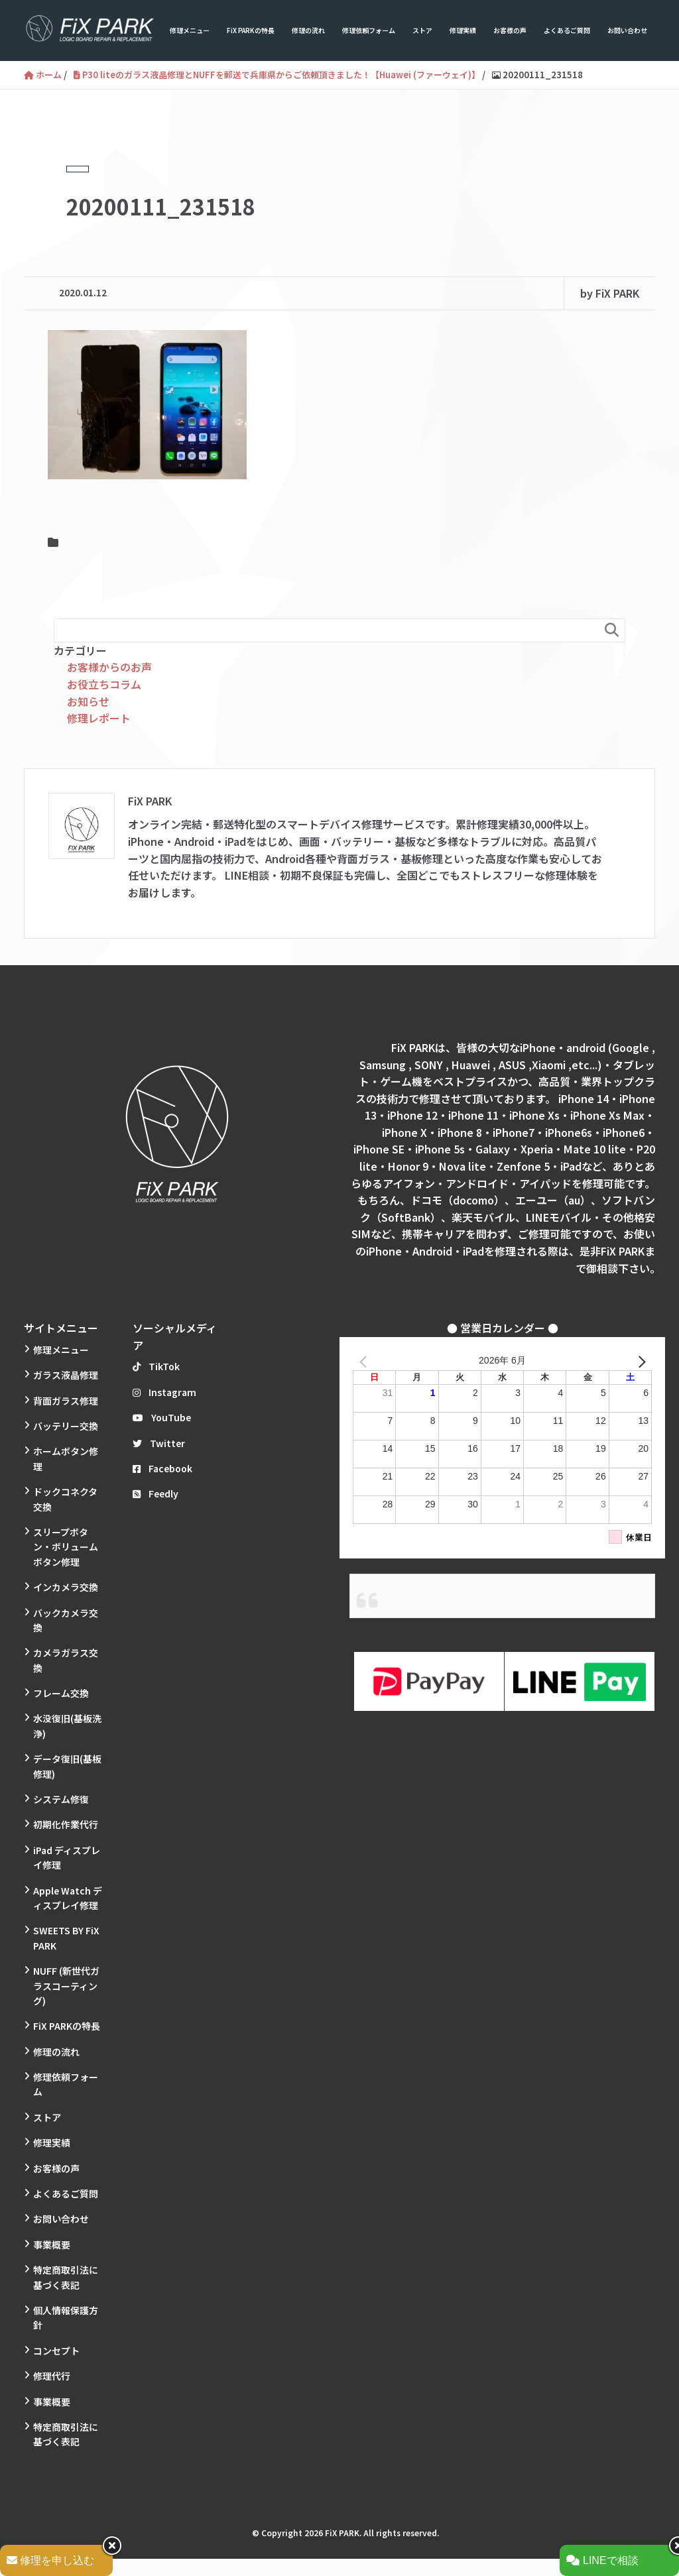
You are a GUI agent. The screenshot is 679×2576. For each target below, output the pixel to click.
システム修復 (61, 1799)
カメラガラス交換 (65, 1660)
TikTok (156, 1366)
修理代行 (51, 2375)
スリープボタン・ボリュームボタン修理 (65, 1546)
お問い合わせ (627, 30)
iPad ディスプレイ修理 (66, 1857)
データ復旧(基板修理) (67, 1766)
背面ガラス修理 (65, 1400)
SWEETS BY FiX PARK (66, 1938)
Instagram (164, 1392)
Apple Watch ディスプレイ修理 (67, 1898)
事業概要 (51, 2244)
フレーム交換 (61, 1693)
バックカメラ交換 (65, 1620)
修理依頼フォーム (368, 30)
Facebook (162, 1468)
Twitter (159, 1443)
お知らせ (88, 701)
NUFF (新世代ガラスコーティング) (66, 1985)
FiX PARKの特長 (251, 30)
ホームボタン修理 (65, 1458)
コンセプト (56, 2350)
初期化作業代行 (65, 1824)
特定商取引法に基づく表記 (65, 2277)
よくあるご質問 (567, 30)
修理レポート (99, 718)
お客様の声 (509, 30)
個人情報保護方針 (65, 2317)
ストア (422, 30)
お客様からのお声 (109, 667)
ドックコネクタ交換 (65, 1499)
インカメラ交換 (65, 1587)
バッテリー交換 (65, 1426)
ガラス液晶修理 (65, 1374)
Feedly (155, 1493)
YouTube (162, 1417)
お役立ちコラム (104, 684)
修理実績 (463, 30)
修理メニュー (190, 30)
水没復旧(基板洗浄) (67, 1725)
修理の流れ (308, 30)
